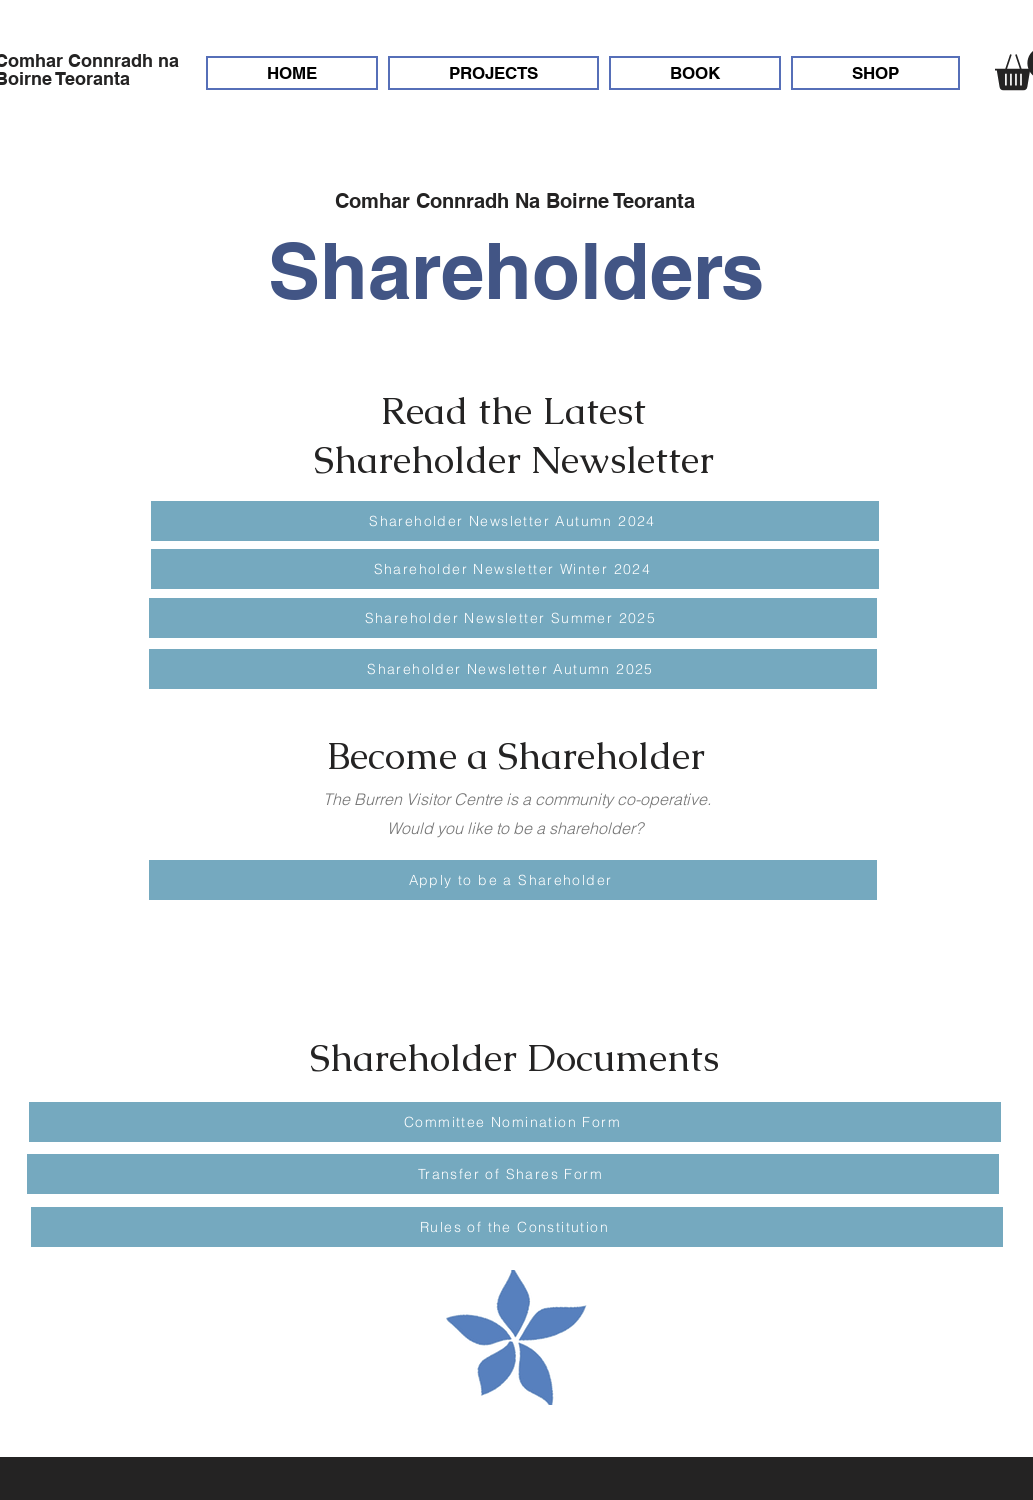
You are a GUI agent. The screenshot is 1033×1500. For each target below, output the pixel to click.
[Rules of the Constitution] (517, 1227)
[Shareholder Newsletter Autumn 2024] (515, 521)
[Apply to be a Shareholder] (513, 880)
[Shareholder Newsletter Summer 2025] (513, 618)
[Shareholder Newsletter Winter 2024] (515, 569)
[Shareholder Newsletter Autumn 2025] (513, 669)
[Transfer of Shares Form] (513, 1174)
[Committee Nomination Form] (515, 1122)
